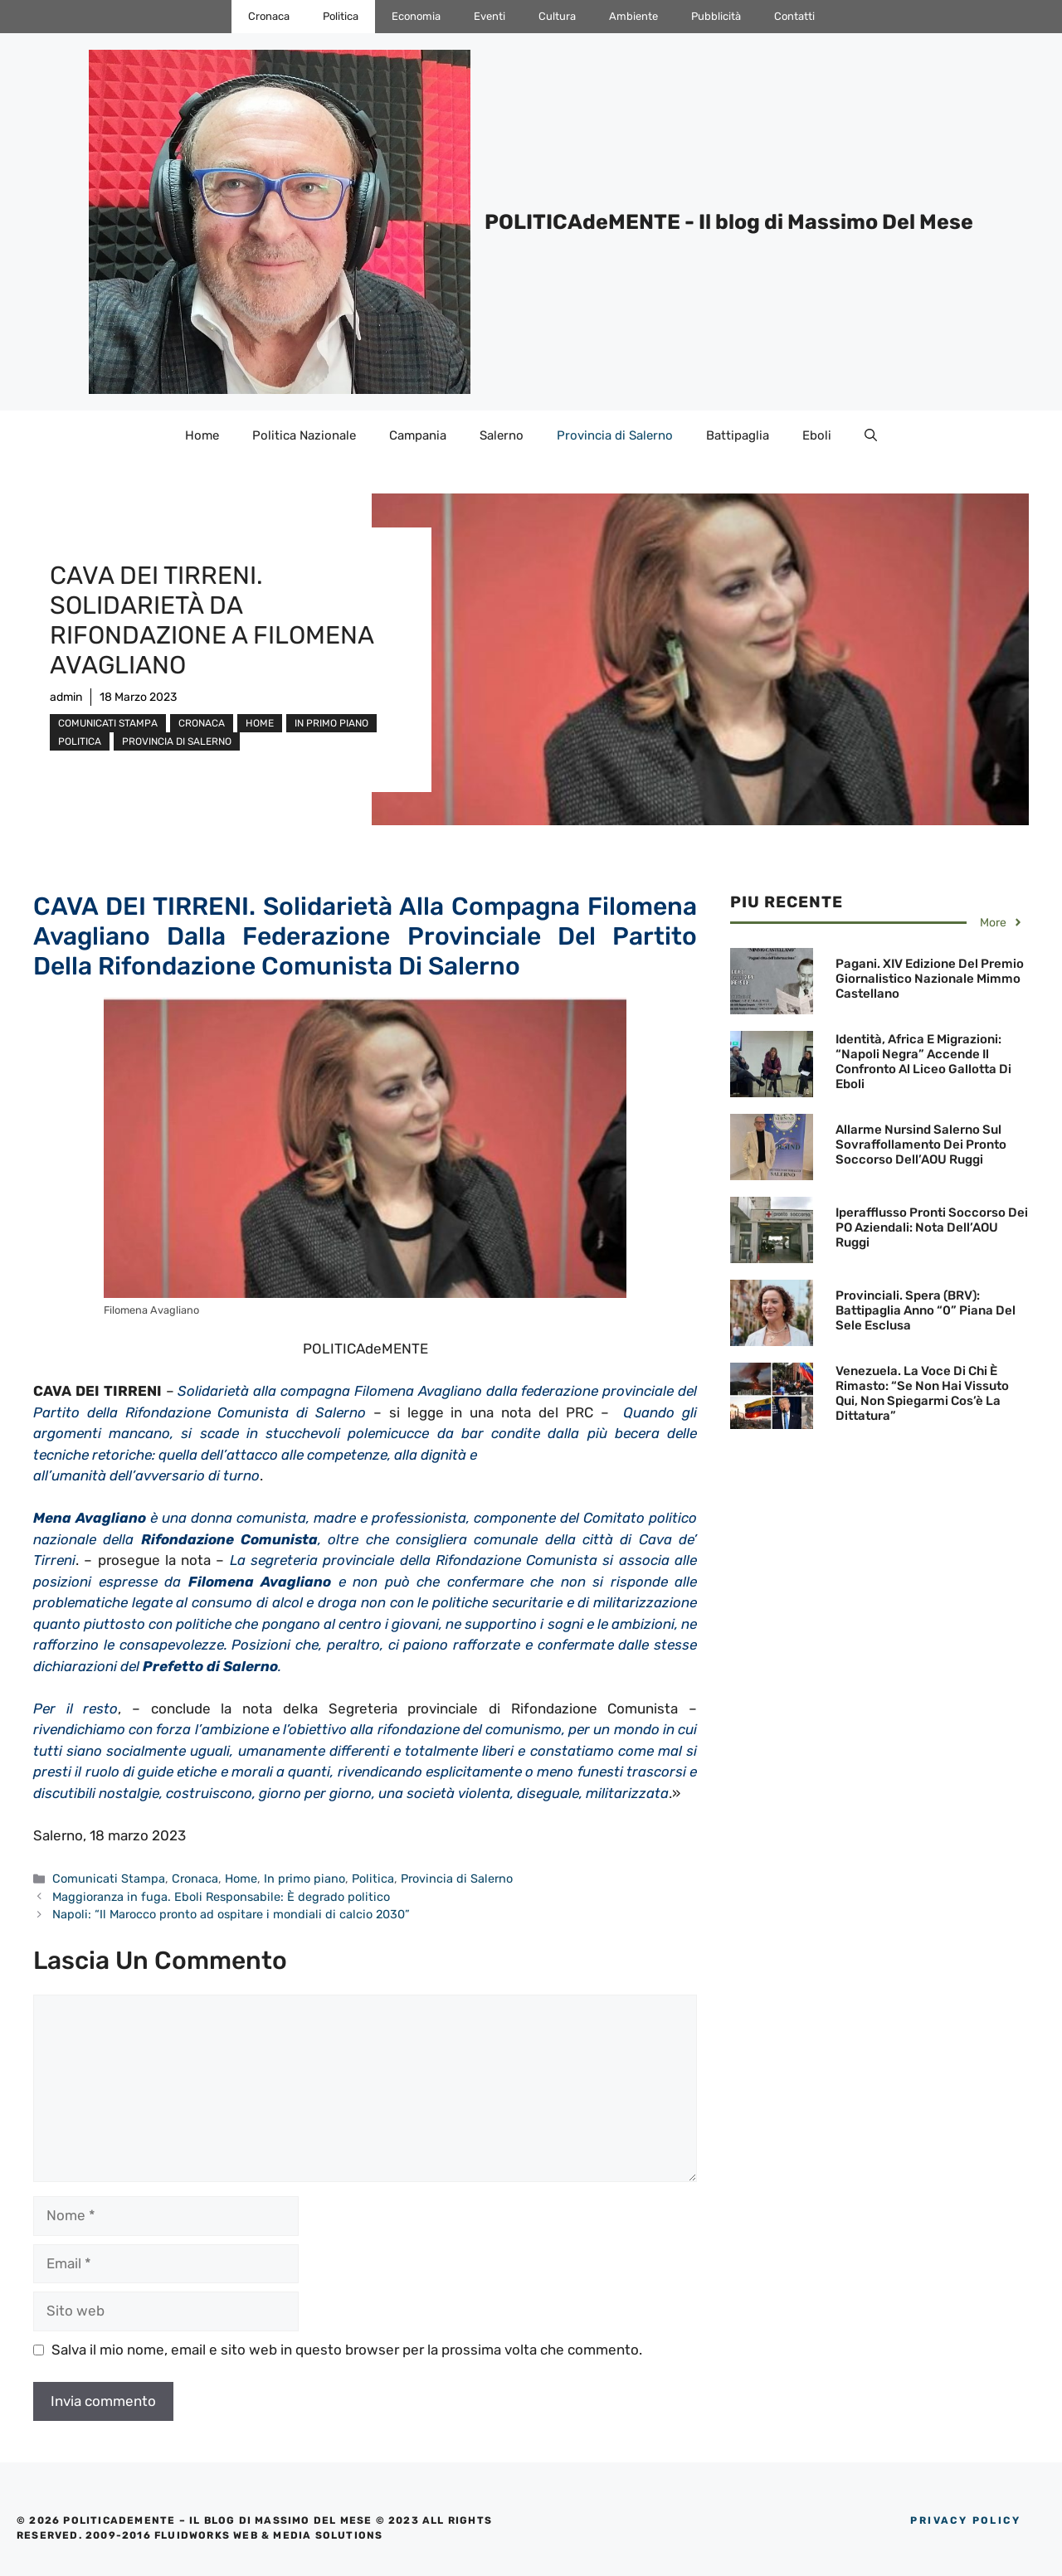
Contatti (794, 16)
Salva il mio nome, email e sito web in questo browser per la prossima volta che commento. (346, 2349)
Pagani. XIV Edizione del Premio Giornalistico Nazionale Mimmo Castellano (929, 978)
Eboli (816, 435)
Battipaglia (737, 435)
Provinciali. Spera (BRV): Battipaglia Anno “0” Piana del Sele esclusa (925, 1310)
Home (202, 435)
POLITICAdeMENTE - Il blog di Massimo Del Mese (729, 222)
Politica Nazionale (304, 435)
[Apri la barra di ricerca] (871, 435)
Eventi (489, 16)
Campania (417, 435)
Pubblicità (716, 16)
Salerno (502, 435)
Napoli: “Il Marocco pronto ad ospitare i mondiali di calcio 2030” (231, 1914)
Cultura (557, 16)
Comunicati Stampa (108, 723)
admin (66, 697)
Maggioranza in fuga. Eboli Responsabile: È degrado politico (221, 1896)
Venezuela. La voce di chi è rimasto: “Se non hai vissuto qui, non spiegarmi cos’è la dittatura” (922, 1393)
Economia (416, 16)
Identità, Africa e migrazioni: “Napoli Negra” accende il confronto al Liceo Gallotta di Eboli (923, 1061)
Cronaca (269, 16)
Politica (340, 16)
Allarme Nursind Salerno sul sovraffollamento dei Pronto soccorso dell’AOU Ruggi (920, 1144)
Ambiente (633, 16)
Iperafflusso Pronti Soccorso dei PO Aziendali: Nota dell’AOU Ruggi (931, 1227)
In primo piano (331, 723)
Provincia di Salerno (615, 435)
